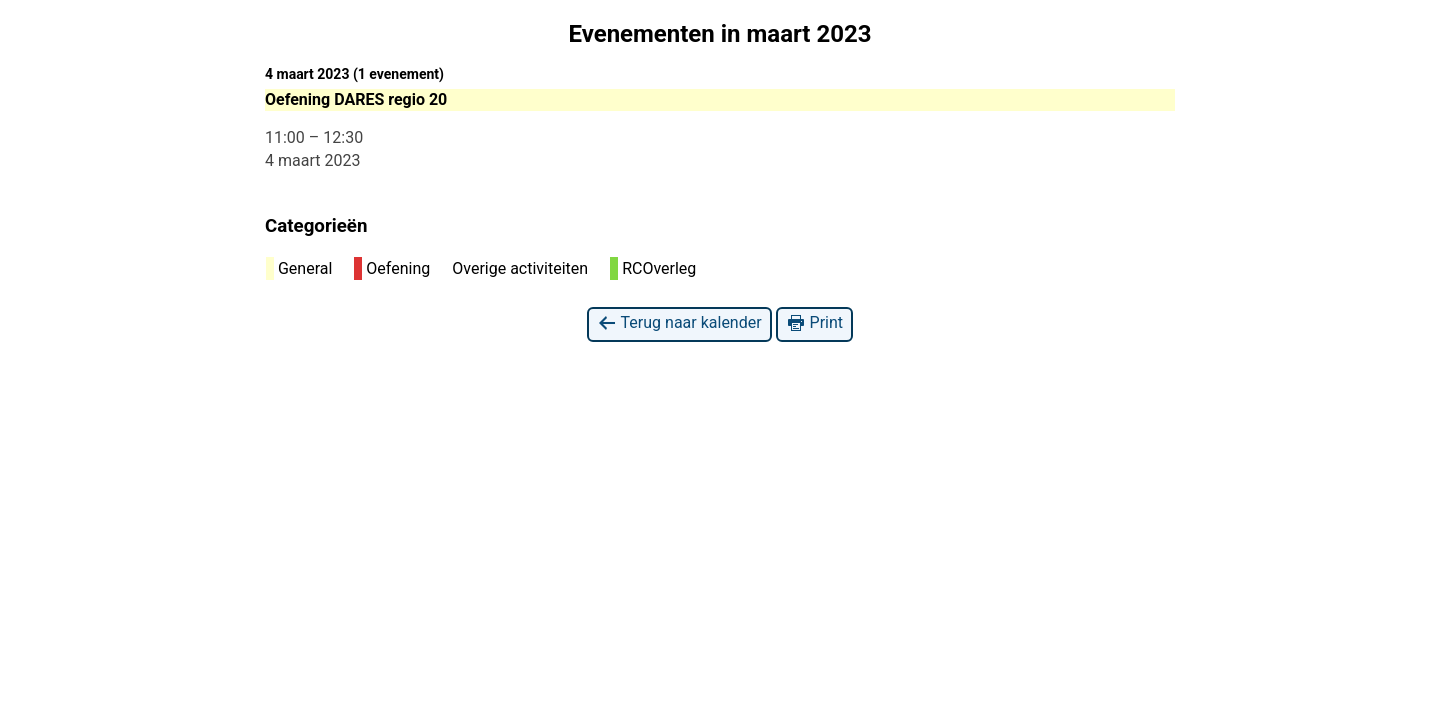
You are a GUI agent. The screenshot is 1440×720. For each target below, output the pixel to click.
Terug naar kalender (679, 323)
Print (814, 323)
